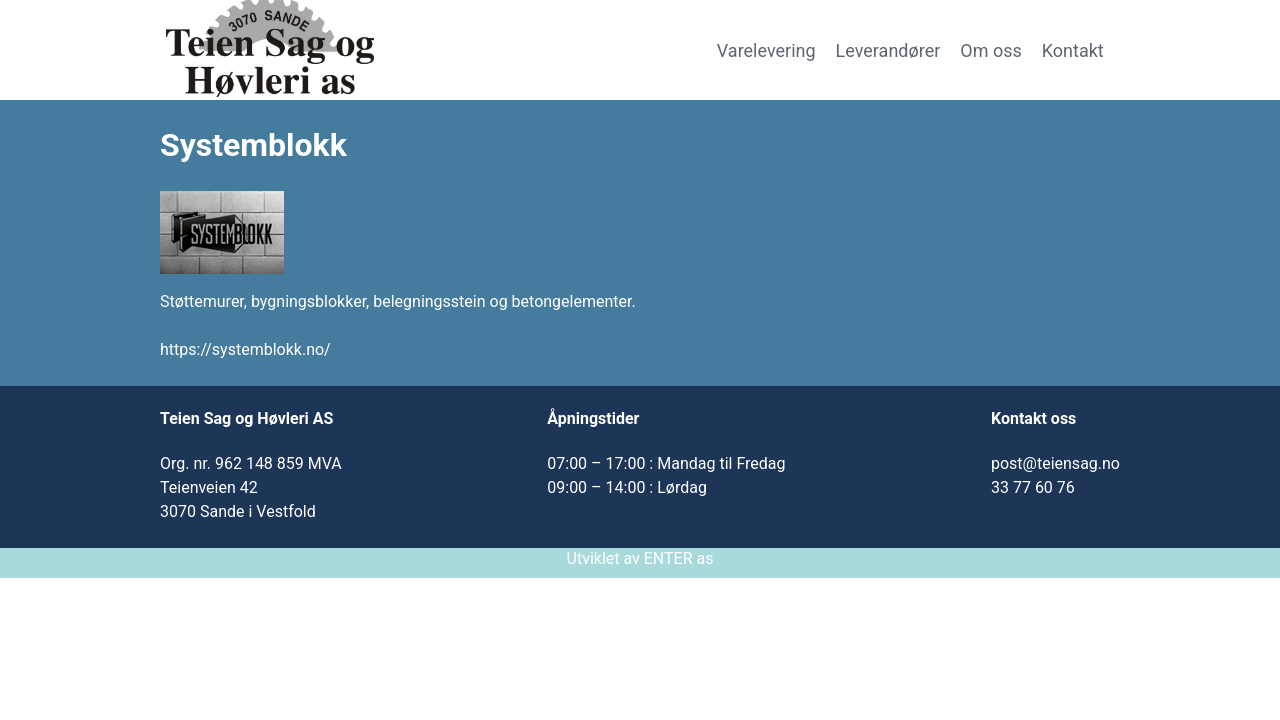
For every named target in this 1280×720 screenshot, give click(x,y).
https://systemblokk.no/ (245, 349)
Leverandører (888, 50)
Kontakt (1073, 50)
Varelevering (766, 50)
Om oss (990, 50)
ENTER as (679, 558)
